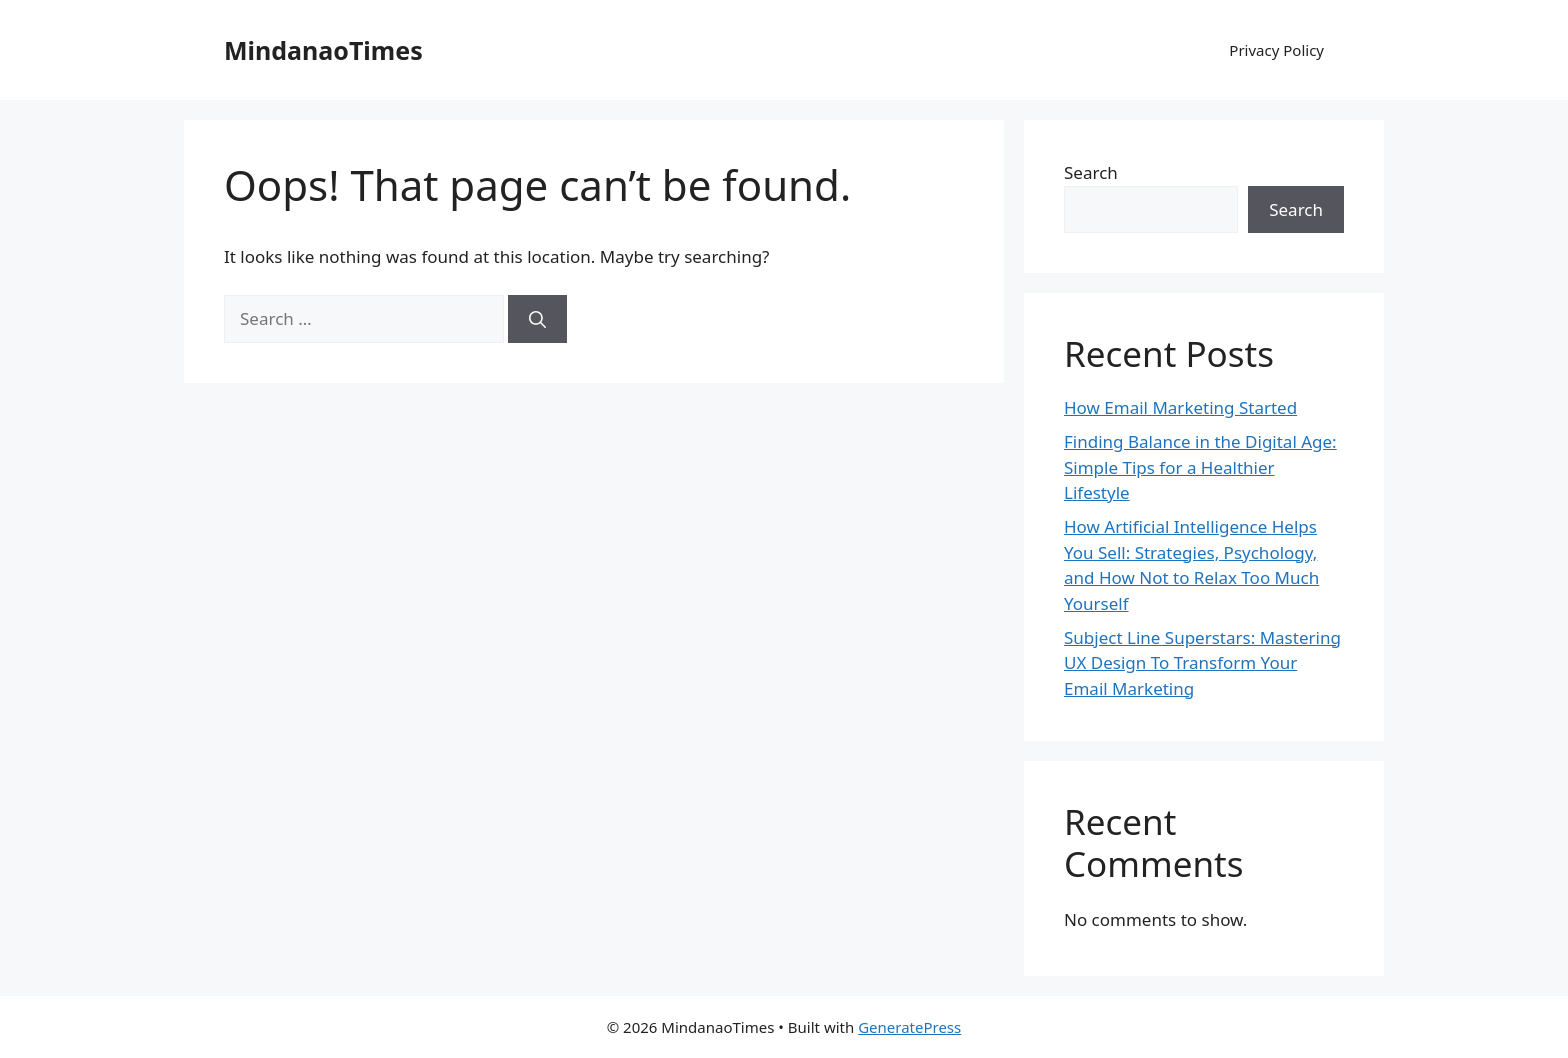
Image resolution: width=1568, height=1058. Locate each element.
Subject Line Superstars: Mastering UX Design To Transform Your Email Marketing (1202, 663)
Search (1091, 172)
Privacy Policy (1276, 50)
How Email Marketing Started (1180, 407)
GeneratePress (909, 1027)
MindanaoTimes (323, 50)
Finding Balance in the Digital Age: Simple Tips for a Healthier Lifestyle (1200, 467)
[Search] (537, 319)
